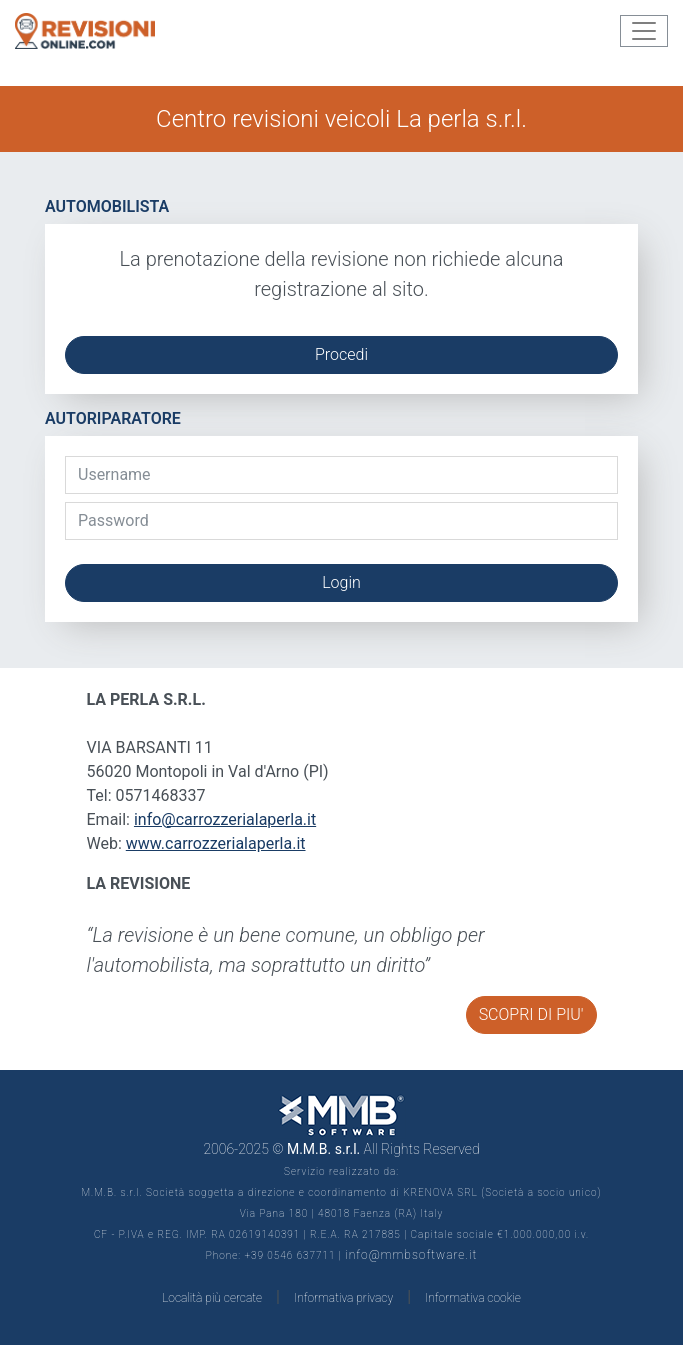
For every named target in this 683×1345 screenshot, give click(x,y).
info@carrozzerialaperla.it (225, 819)
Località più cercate (212, 1298)
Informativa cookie (473, 1298)
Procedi (341, 354)
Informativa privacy (343, 1298)
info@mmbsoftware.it (411, 1255)
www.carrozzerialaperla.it (216, 843)
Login (341, 582)
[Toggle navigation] (644, 31)
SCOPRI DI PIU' (531, 1014)
